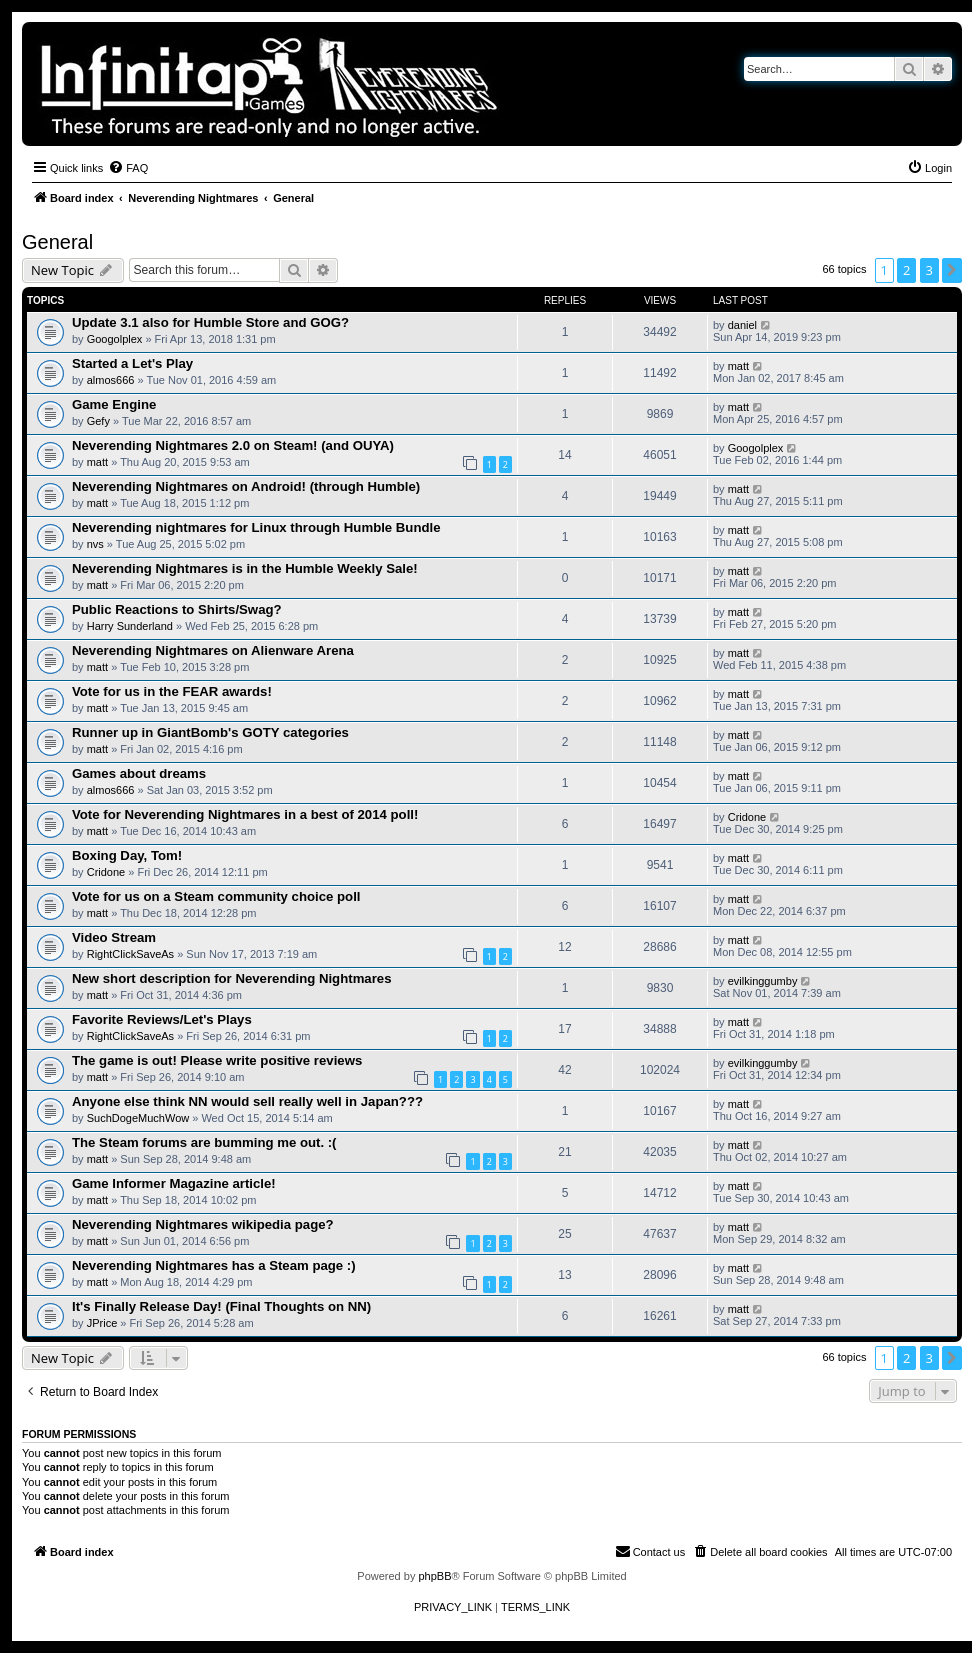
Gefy (98, 421)
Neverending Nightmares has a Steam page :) (214, 1265)
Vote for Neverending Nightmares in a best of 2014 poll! (245, 814)
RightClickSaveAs (130, 954)
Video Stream (114, 937)
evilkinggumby (763, 981)
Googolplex (115, 339)
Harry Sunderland (130, 626)
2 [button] (906, 270)
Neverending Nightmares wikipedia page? (203, 1224)
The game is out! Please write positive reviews (217, 1060)
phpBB (434, 1576)
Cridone (747, 817)
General (57, 242)
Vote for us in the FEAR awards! (172, 691)
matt (738, 366)
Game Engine (114, 404)
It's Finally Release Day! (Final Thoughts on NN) (221, 1306)
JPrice (102, 1323)
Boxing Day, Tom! (127, 855)
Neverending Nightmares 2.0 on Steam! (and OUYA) (233, 445)
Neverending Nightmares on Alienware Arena (213, 650)
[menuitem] (128, 168)
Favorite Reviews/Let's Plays (162, 1019)
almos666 (111, 380)
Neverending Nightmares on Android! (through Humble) (246, 486)
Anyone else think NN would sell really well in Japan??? (247, 1101)
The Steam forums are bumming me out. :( (204, 1142)
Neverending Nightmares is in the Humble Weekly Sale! (245, 568)
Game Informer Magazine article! (174, 1183)
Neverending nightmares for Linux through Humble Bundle (256, 527)
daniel (742, 325)
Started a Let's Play (132, 363)
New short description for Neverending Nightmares (232, 978)
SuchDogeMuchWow (138, 1118)
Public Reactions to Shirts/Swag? (177, 609)
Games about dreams (139, 773)
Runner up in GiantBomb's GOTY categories (210, 732)
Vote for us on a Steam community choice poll (216, 896)
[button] (952, 270)
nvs (95, 544)
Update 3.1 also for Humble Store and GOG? (210, 322)
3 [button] (929, 270)
